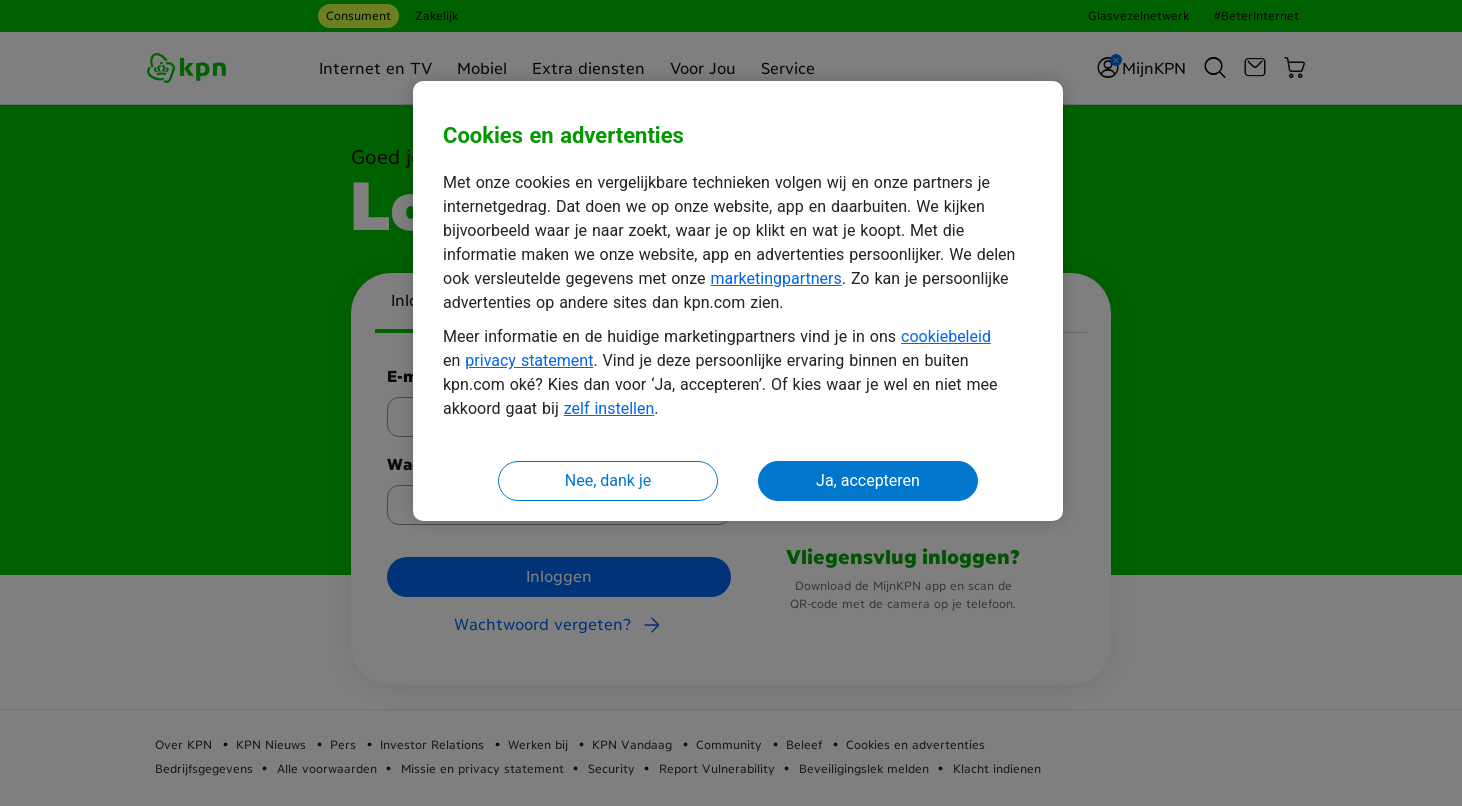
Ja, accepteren (868, 480)
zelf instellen (609, 408)
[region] (738, 301)
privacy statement (529, 360)
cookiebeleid (946, 336)
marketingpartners (775, 278)
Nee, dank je (608, 480)
